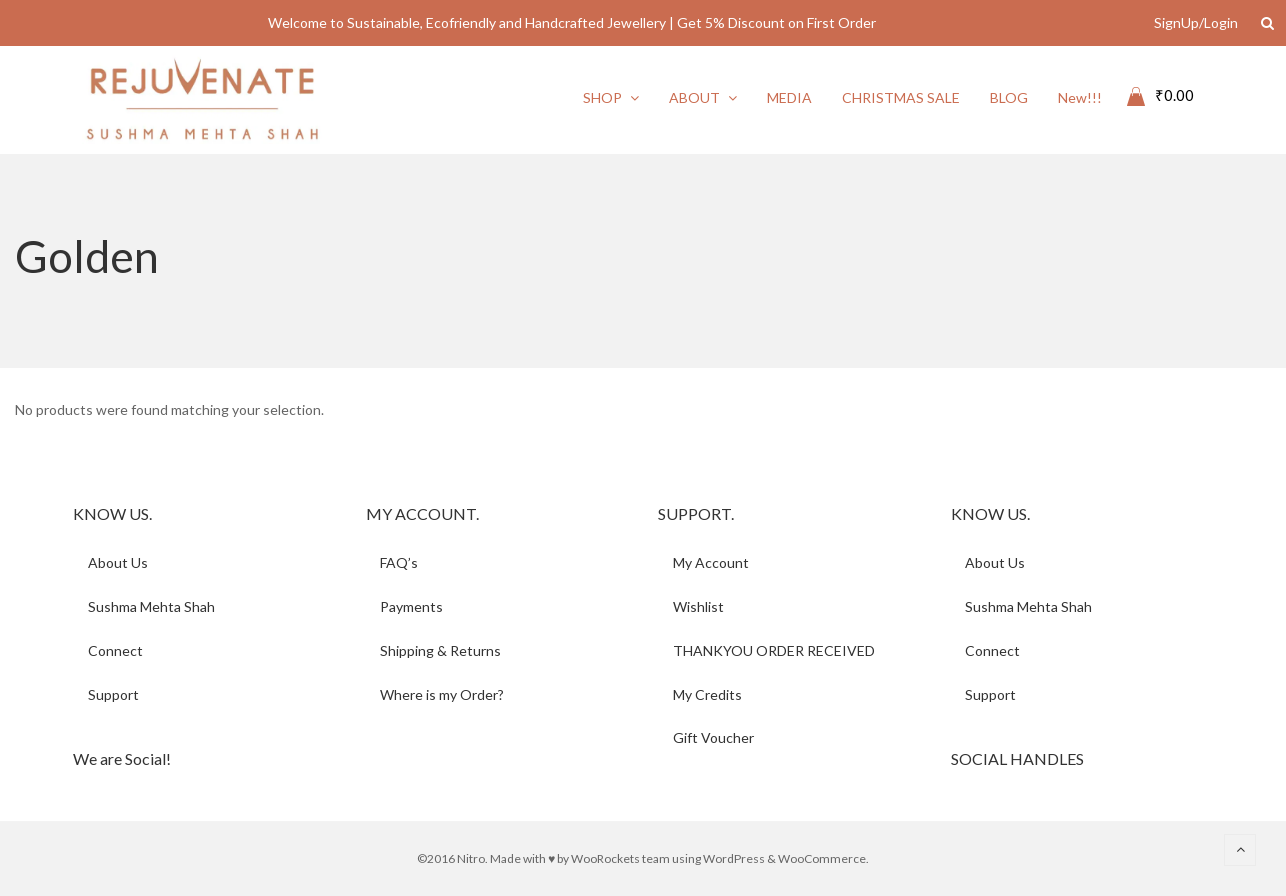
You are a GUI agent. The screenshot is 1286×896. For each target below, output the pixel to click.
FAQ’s (400, 562)
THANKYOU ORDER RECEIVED (774, 650)
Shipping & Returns (441, 650)
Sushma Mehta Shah (151, 606)
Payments (412, 606)
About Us (118, 562)
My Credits (707, 694)
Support (113, 694)
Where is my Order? (443, 694)
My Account (711, 562)
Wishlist (698, 606)
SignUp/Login (1196, 22)
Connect (115, 650)
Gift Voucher (713, 738)
